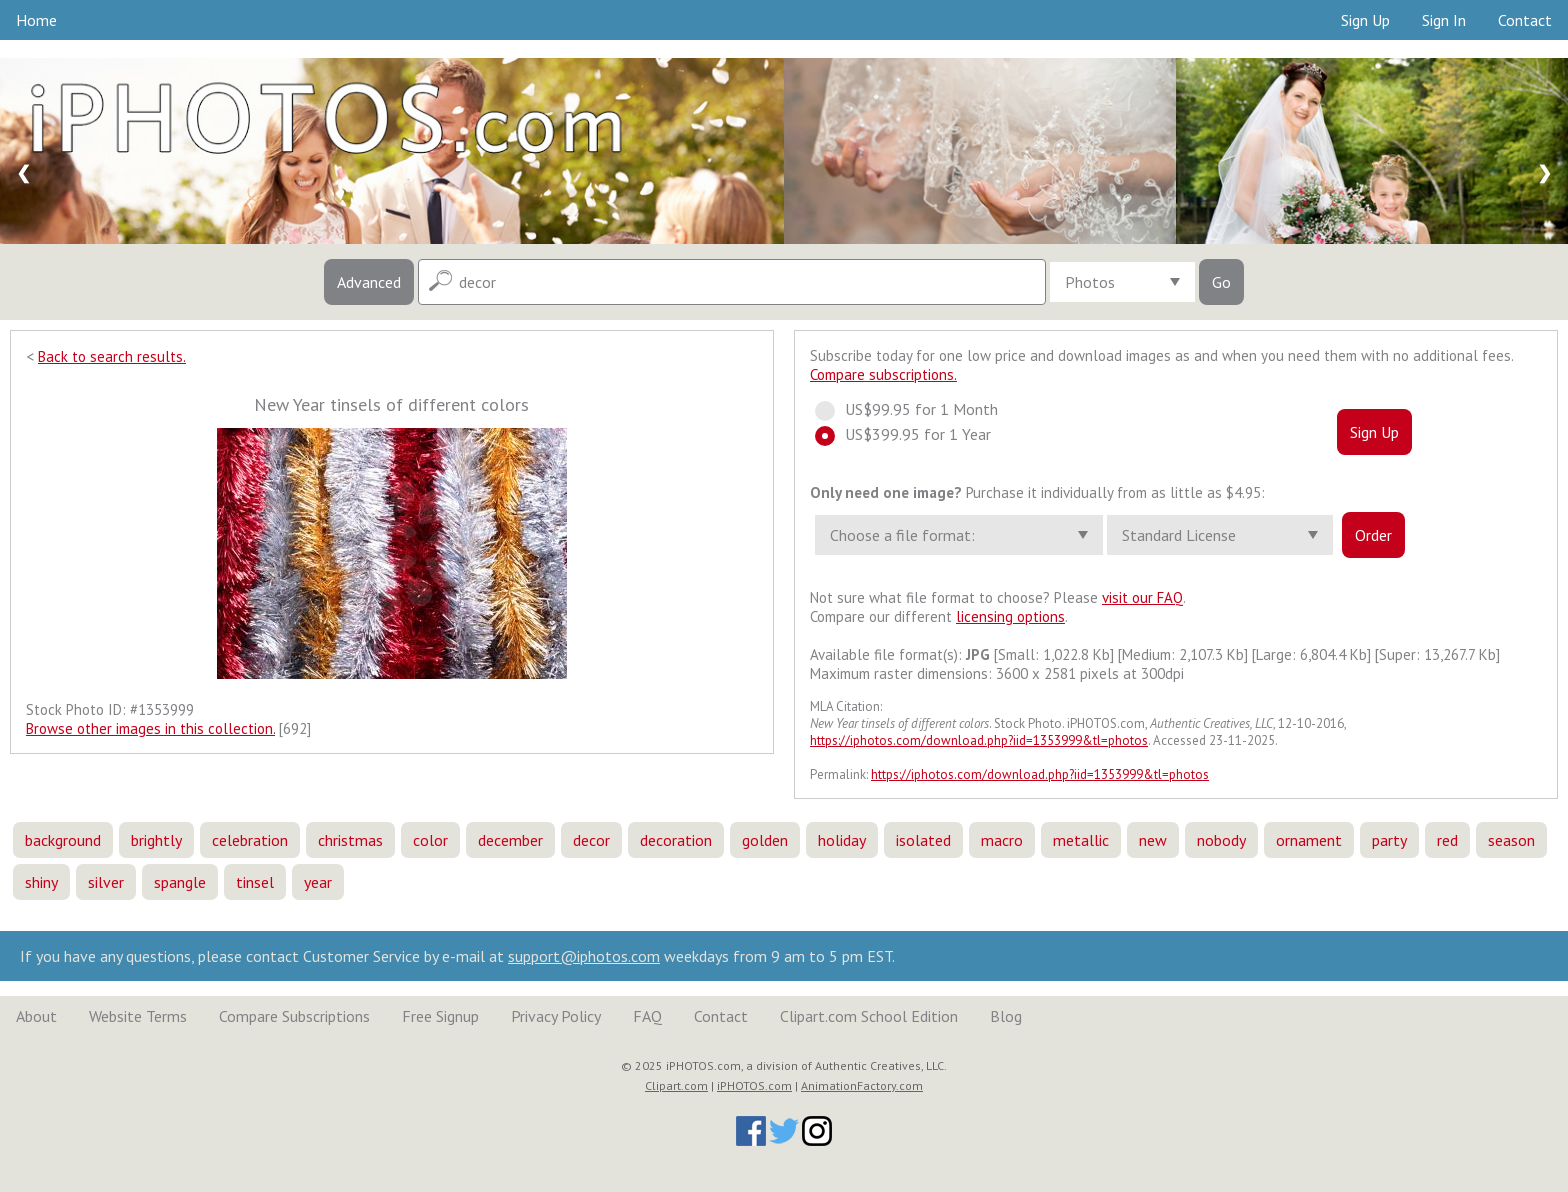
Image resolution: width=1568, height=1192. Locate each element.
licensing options (1010, 616)
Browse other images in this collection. (150, 728)
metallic (1081, 840)
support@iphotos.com (584, 956)
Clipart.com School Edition (869, 1016)
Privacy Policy (556, 1016)
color (430, 840)
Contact (1525, 20)
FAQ (647, 1016)
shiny (41, 882)
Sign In (1444, 20)
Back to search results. (112, 356)
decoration (676, 840)
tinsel (255, 882)
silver (106, 882)
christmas (350, 840)
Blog (1006, 1016)
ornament (1309, 840)
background (63, 840)
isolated (923, 840)
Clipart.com (676, 1085)
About (36, 1016)
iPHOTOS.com (754, 1085)
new (1153, 840)
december (510, 840)
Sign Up (1365, 20)
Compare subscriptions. (883, 374)
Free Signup (440, 1016)
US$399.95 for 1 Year (912, 434)
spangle (180, 882)
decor (591, 840)
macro (1002, 840)
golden (765, 840)
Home (36, 20)
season (1511, 840)
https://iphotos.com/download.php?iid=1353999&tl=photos (979, 740)
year (318, 882)
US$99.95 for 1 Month (915, 409)
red (1447, 840)
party (1389, 840)
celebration (250, 840)
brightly (156, 840)
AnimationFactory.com (862, 1085)
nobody (1221, 840)
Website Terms (138, 1016)
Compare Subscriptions (294, 1016)
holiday (842, 840)
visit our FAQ (1142, 597)
